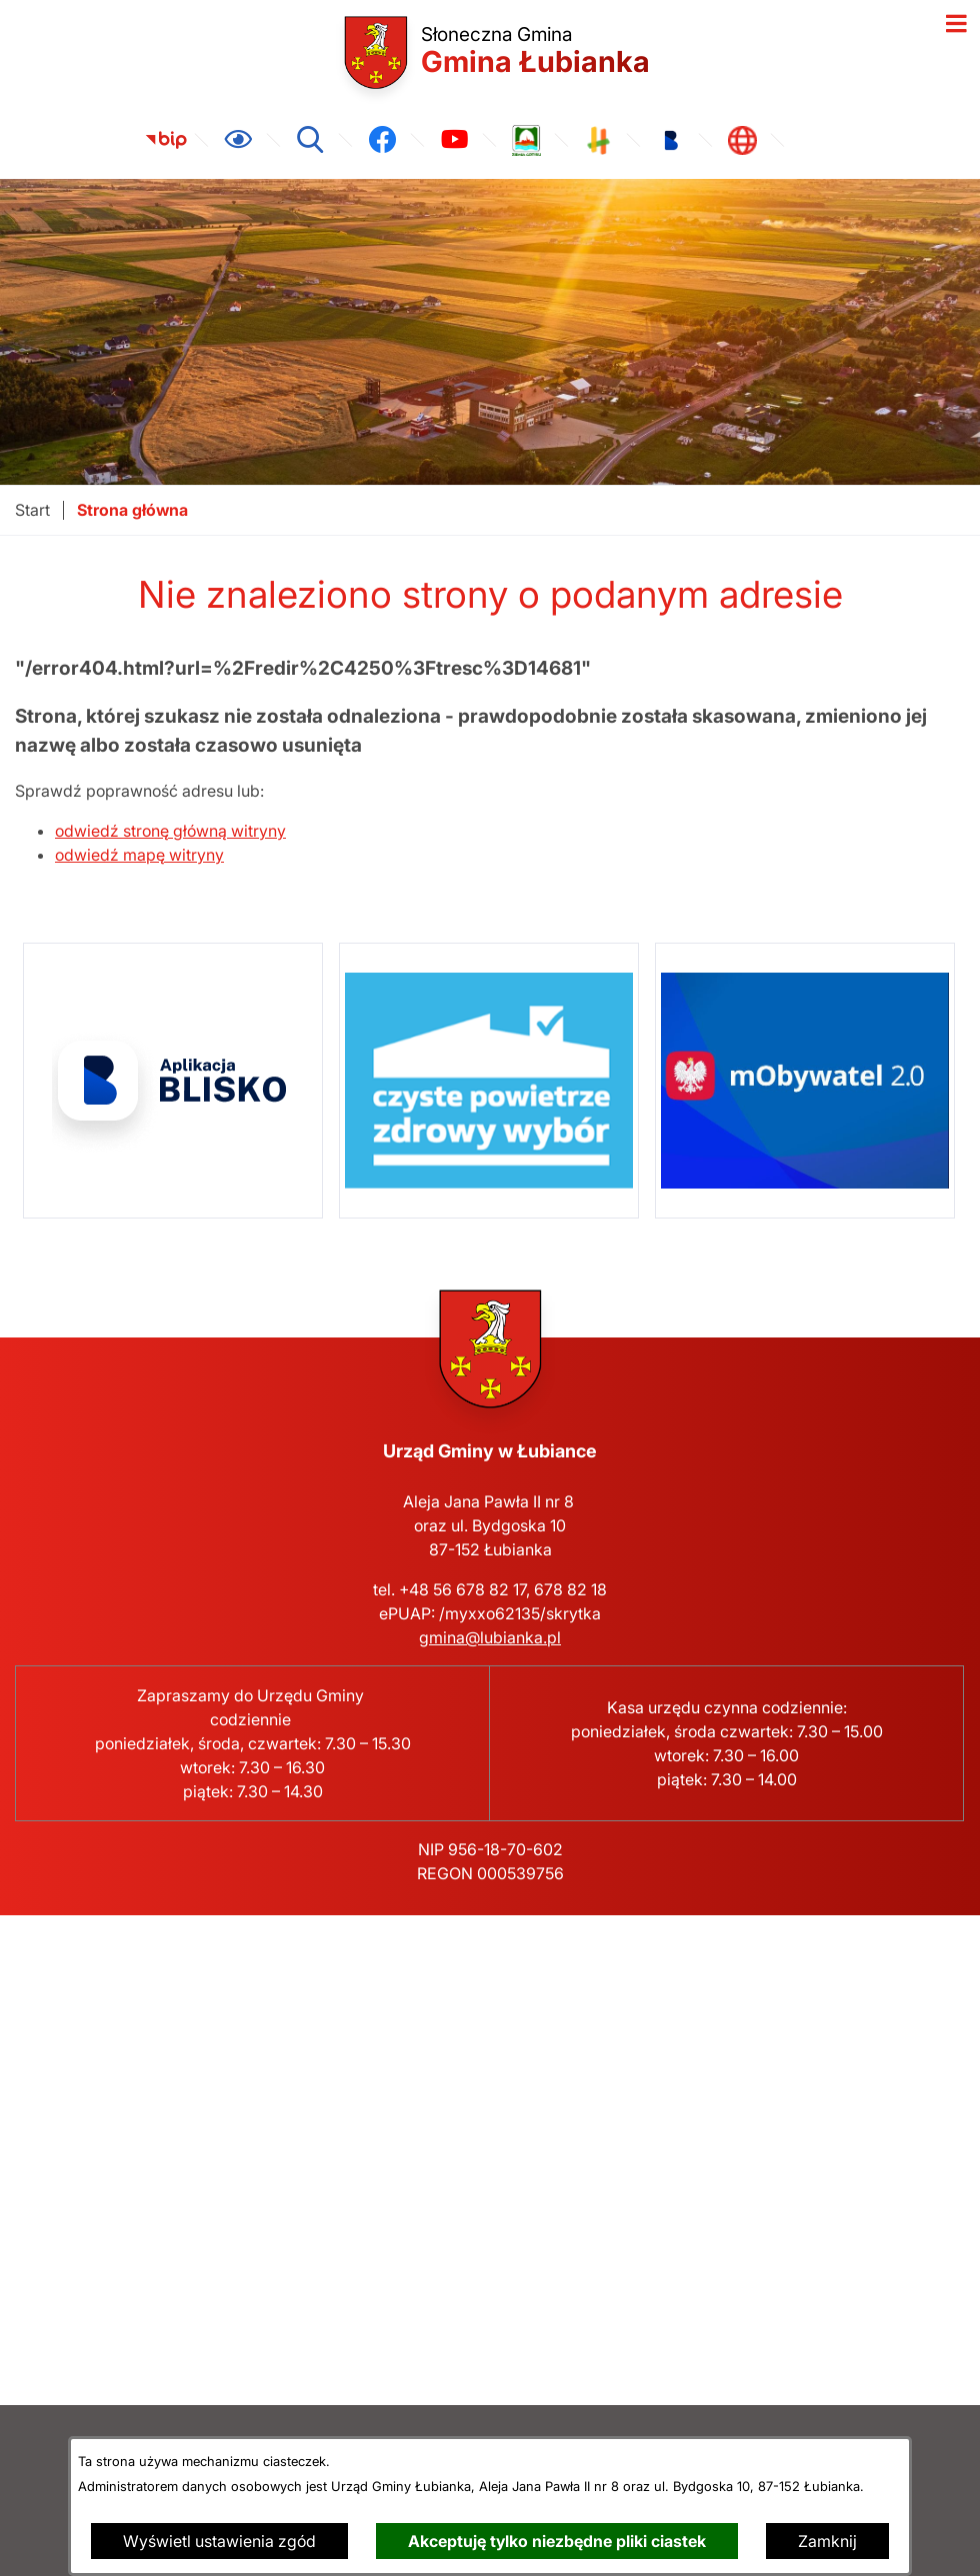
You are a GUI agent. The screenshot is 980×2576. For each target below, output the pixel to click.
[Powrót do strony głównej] (32, 510)
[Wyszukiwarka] (310, 140)
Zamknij (827, 2541)
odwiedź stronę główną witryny (170, 831)
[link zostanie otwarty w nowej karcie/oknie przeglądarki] (166, 140)
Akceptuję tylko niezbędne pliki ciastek (557, 2541)
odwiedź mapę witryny (139, 855)
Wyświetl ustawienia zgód (219, 2541)
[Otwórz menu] (956, 24)
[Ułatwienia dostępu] (238, 140)
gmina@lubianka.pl (490, 1637)
